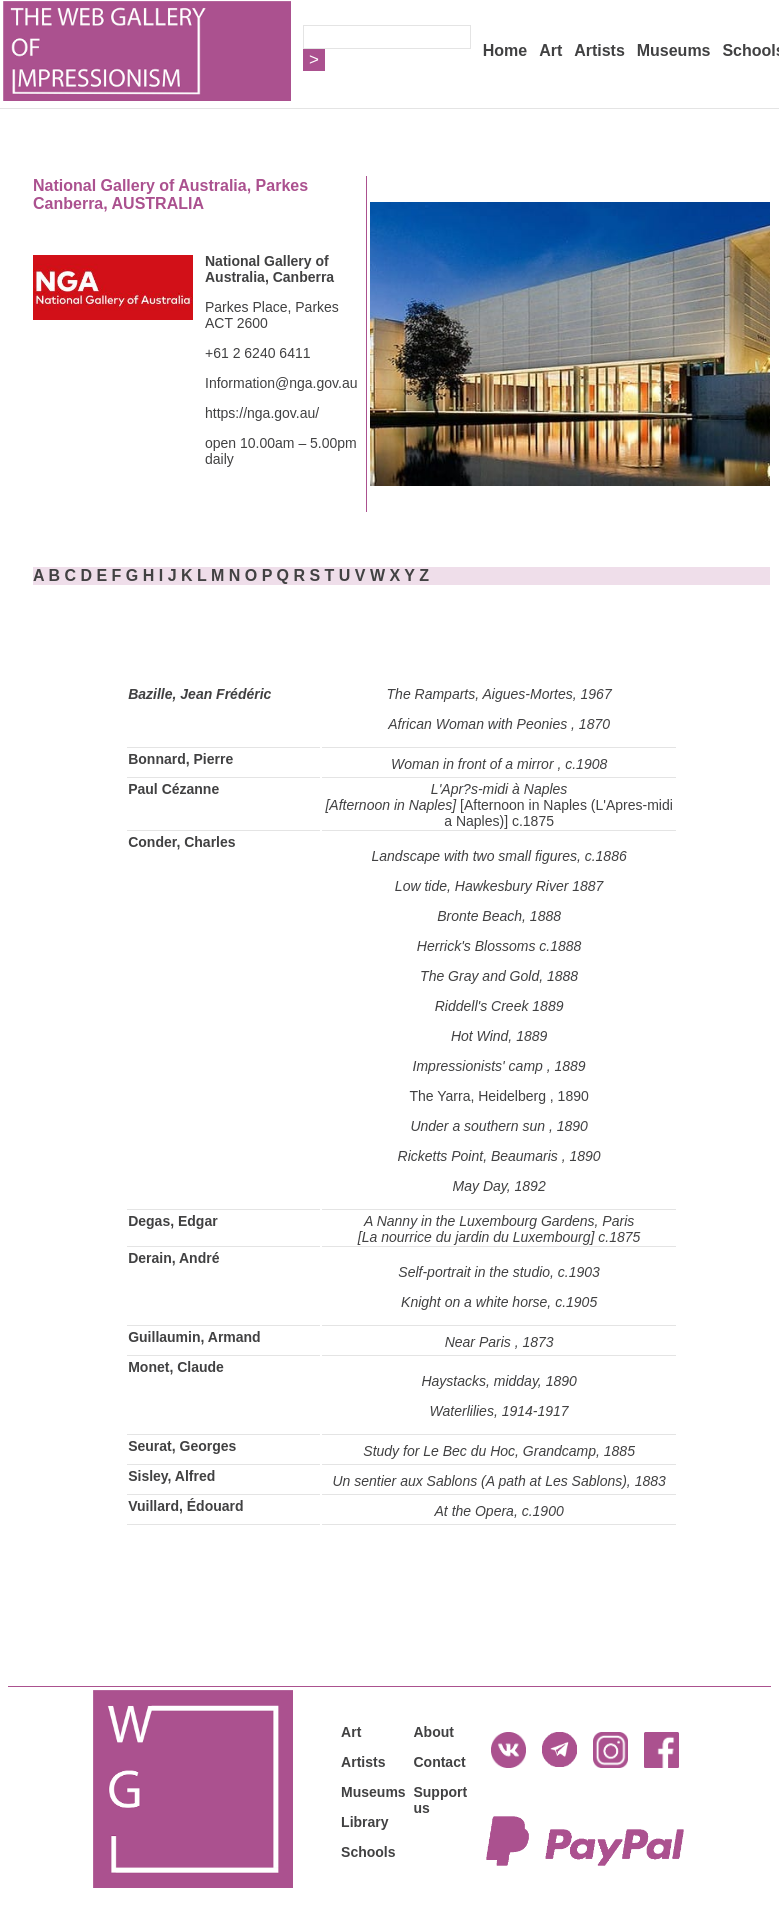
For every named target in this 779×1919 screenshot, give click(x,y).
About (433, 1732)
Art (550, 50)
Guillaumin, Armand (194, 1337)
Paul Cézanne (173, 789)
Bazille (150, 694)
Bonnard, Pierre (180, 759)
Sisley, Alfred (171, 1476)
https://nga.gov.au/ (262, 413)
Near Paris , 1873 (499, 1342)
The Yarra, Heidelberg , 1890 (498, 1096)
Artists (599, 50)
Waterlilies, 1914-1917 (499, 1411)
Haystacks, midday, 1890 (498, 1381)
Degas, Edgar (172, 1221)
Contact (439, 1762)
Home (505, 50)
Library (364, 1822)
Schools (368, 1852)
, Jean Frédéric (222, 694)
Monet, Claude (176, 1367)
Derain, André (173, 1258)
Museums (674, 50)
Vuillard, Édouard (185, 1506)
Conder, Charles (181, 842)
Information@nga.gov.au (281, 383)
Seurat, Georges (182, 1446)
